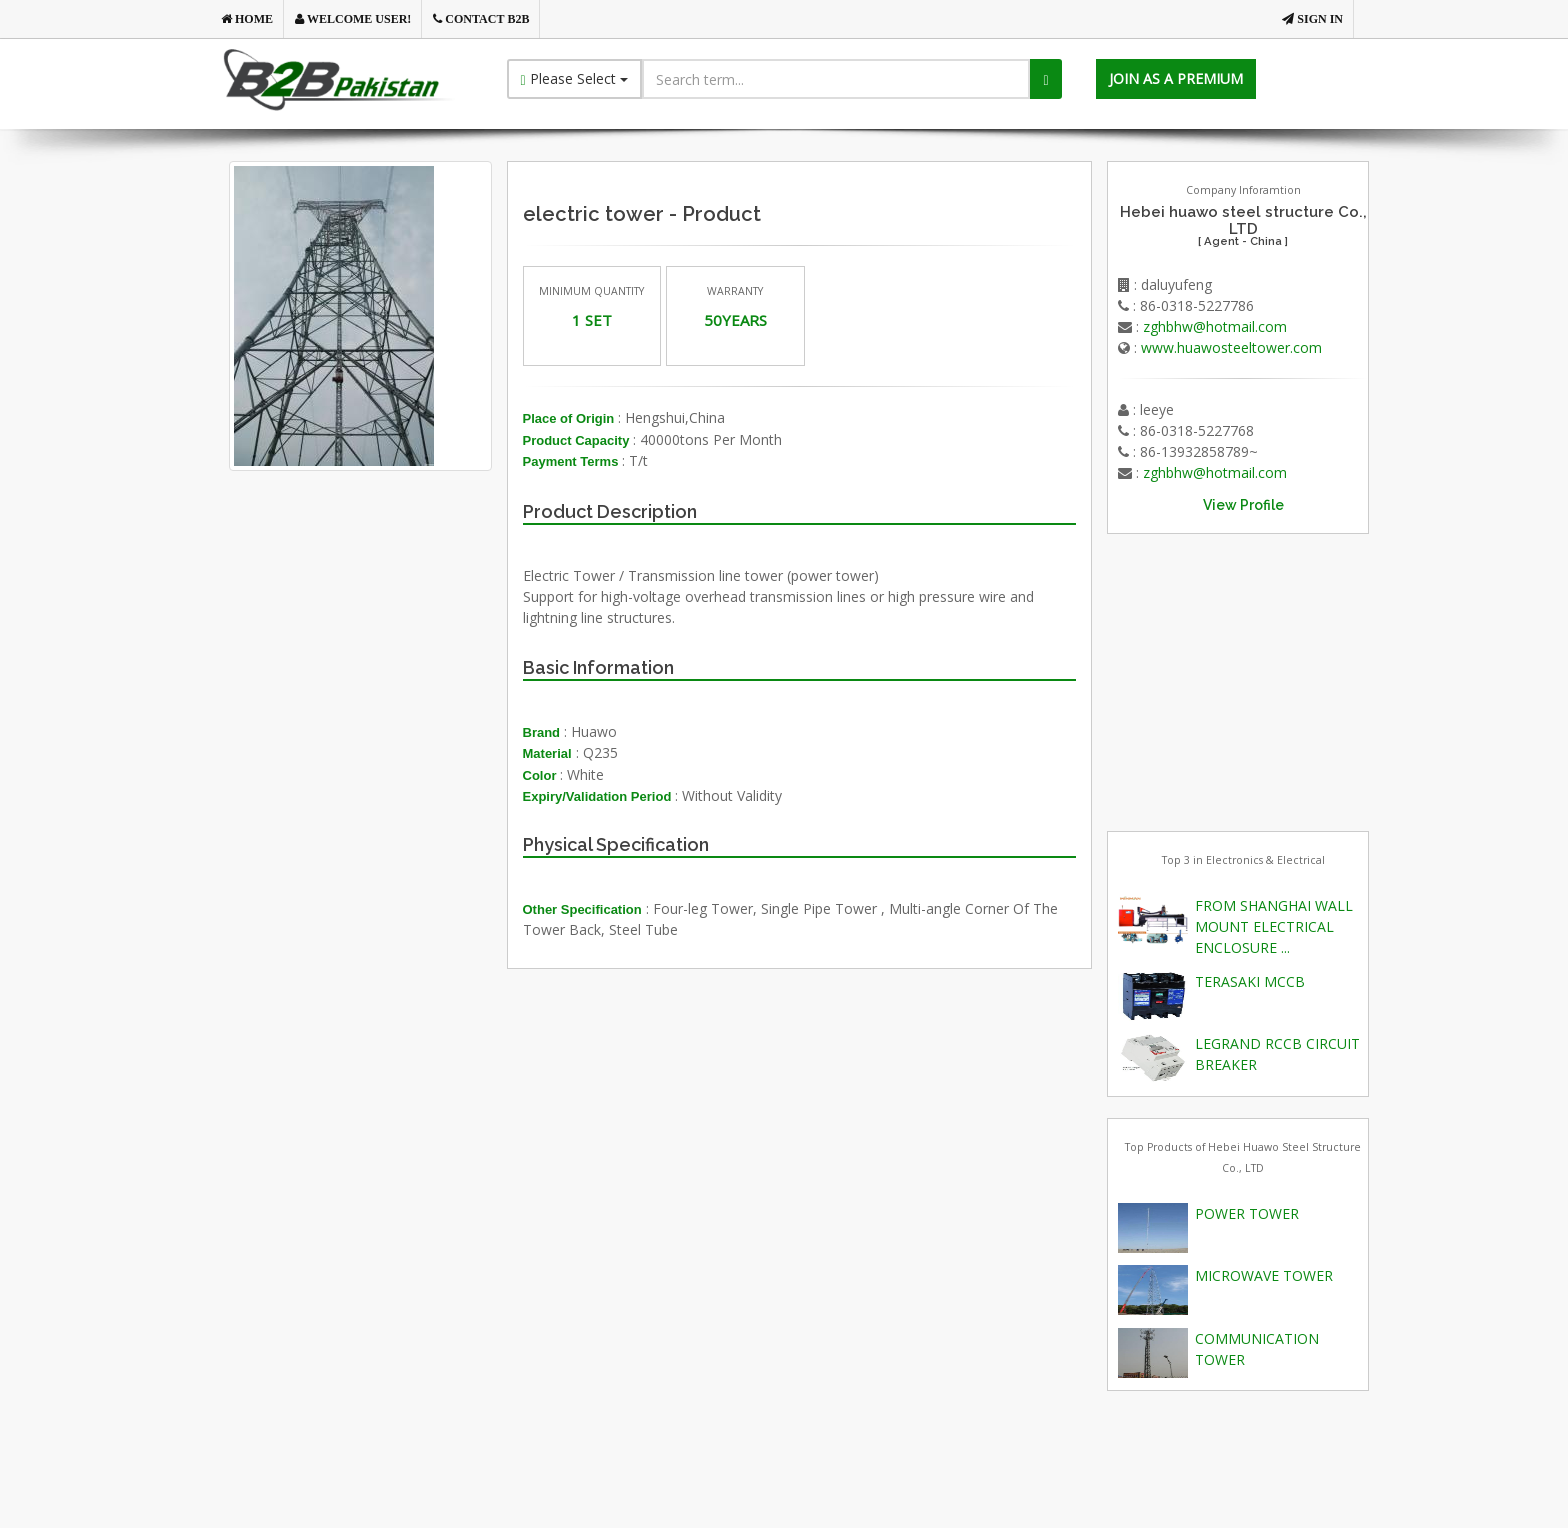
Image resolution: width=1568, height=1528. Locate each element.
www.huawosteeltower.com (1231, 347)
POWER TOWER (1247, 1213)
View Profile (1243, 505)
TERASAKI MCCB (1250, 981)
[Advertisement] (393, 700)
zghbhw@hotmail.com (1215, 326)
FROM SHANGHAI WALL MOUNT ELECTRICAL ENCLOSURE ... (1274, 926)
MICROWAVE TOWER (1264, 1275)
